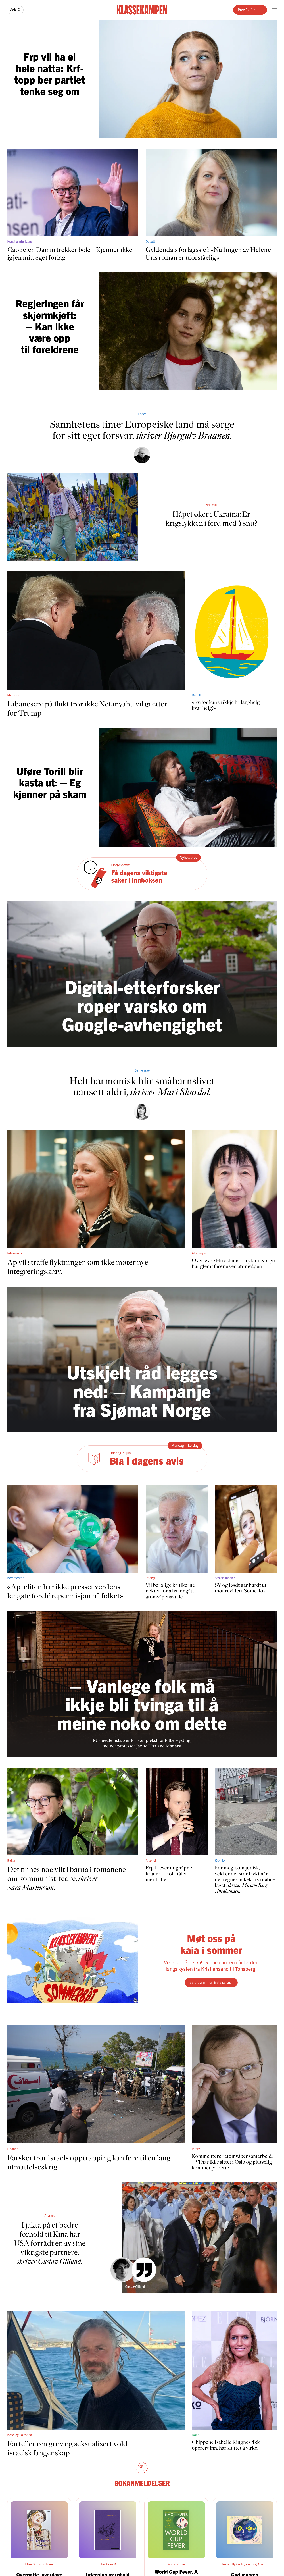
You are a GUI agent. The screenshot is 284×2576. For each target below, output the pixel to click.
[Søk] (15, 10)
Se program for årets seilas (211, 1982)
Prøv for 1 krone (250, 9)
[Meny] (274, 10)
